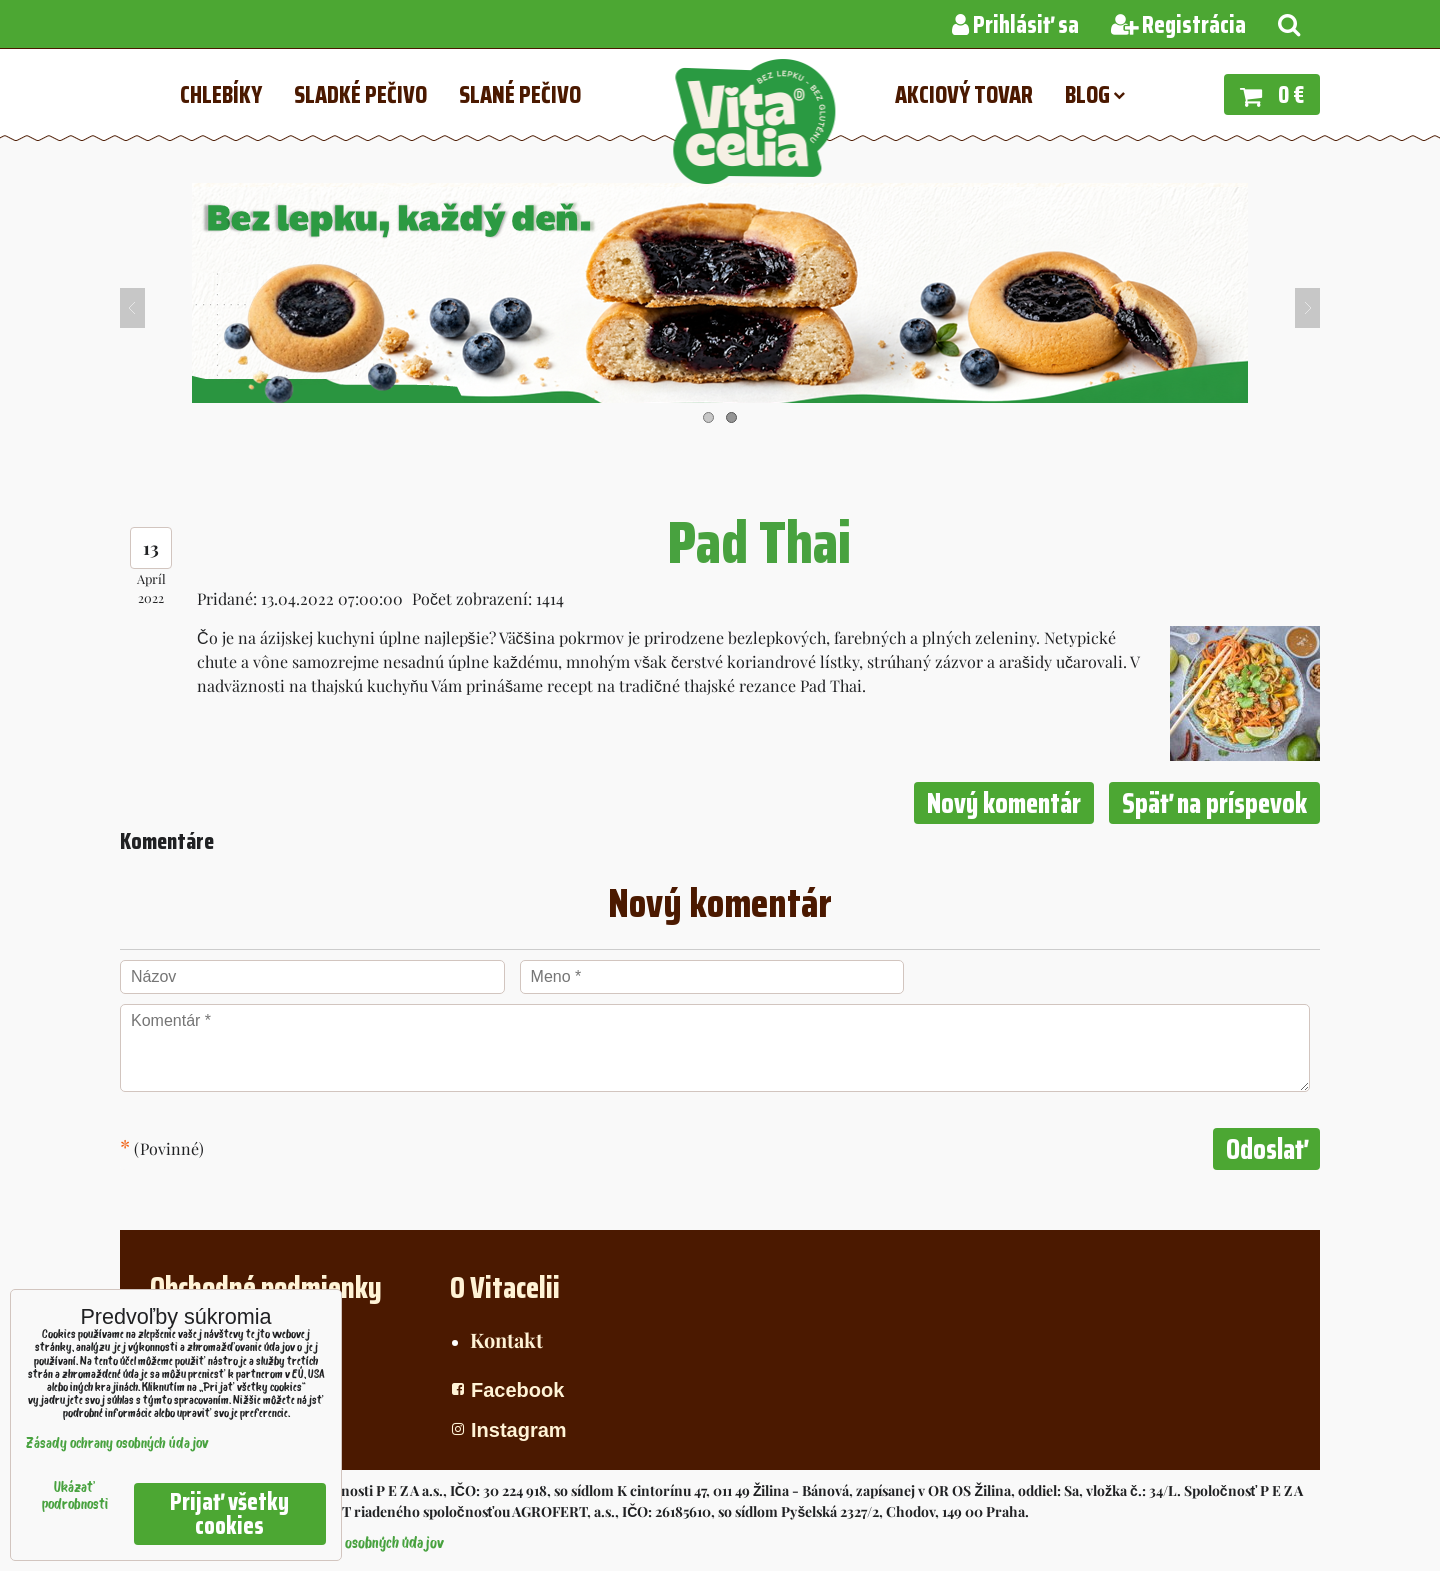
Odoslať (1266, 1149)
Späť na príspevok (1214, 803)
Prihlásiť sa (1015, 25)
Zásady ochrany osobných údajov (348, 1544)
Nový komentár (1004, 803)
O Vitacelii (505, 1287)
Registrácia (1178, 25)
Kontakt (506, 1339)
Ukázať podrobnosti (75, 1497)
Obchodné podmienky (266, 1287)
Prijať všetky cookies (229, 1514)
